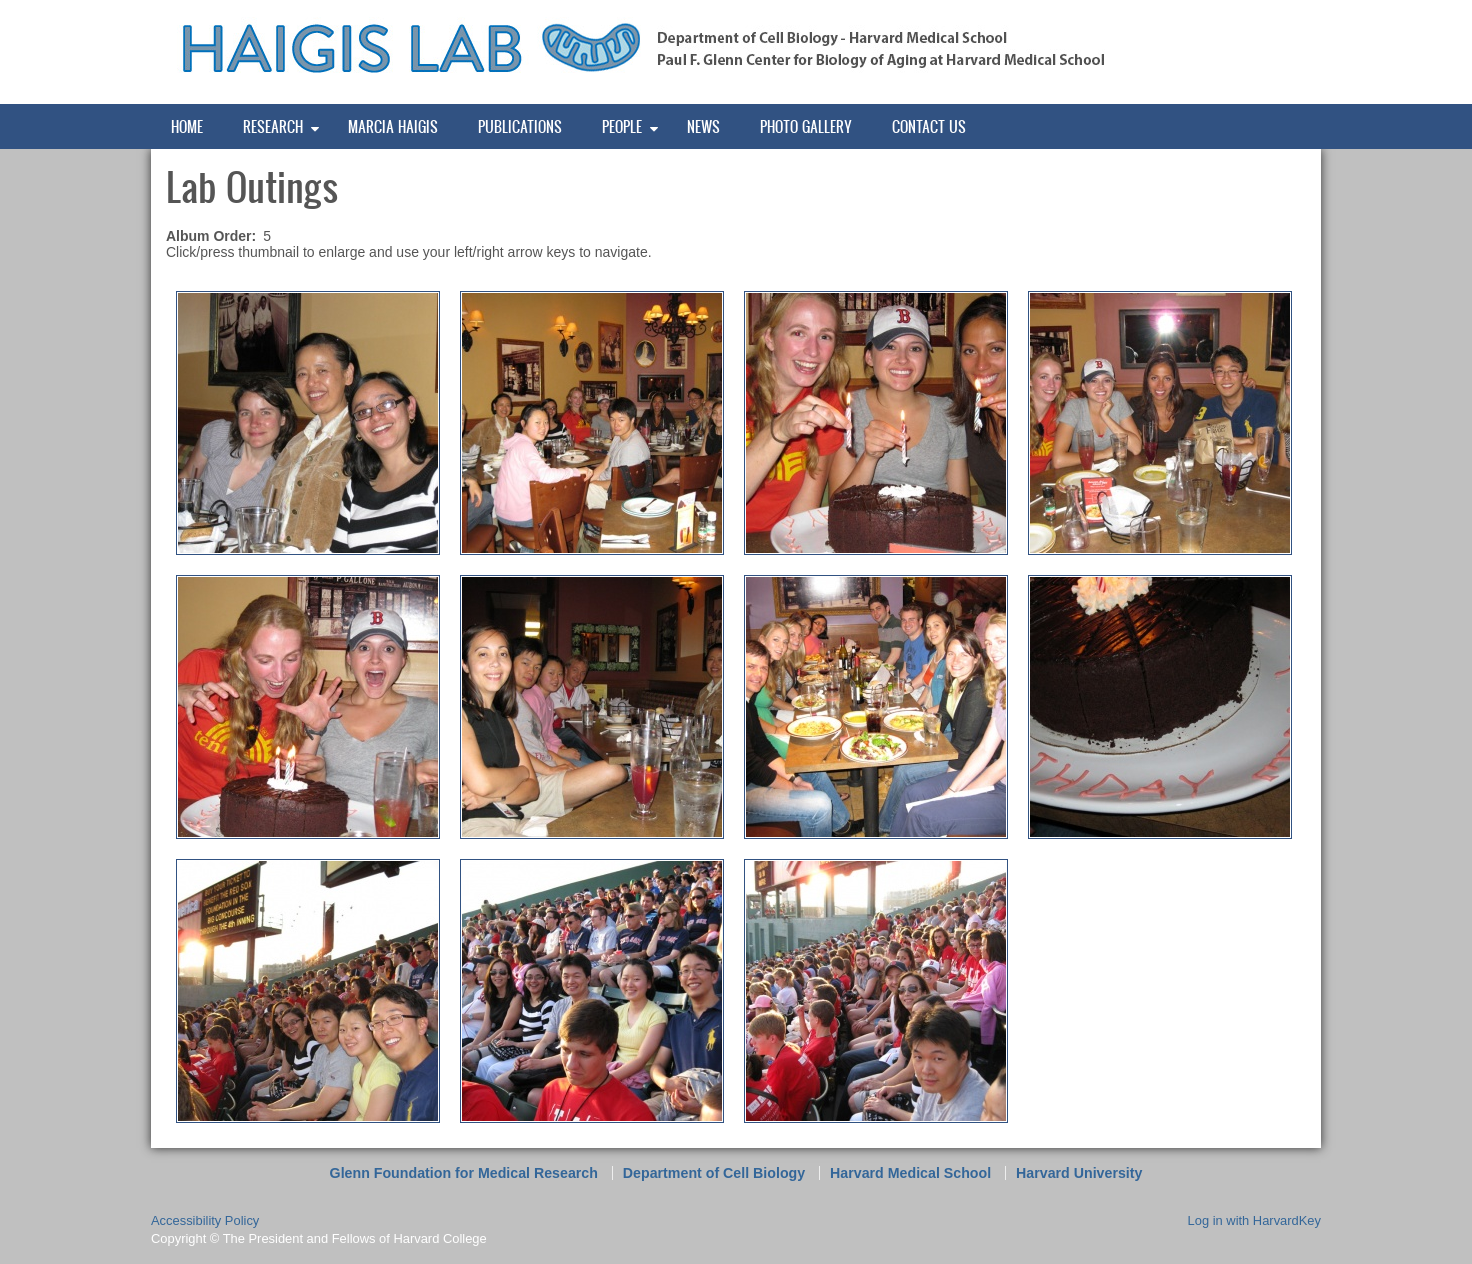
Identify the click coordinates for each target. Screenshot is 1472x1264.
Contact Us (929, 126)
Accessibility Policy (205, 1220)
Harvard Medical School (910, 1173)
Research (273, 126)
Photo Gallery (806, 126)
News (703, 126)
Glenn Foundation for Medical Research (464, 1173)
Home (187, 126)
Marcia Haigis (393, 126)
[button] (308, 422)
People (622, 126)
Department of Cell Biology (714, 1173)
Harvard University (1079, 1173)
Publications (520, 126)
